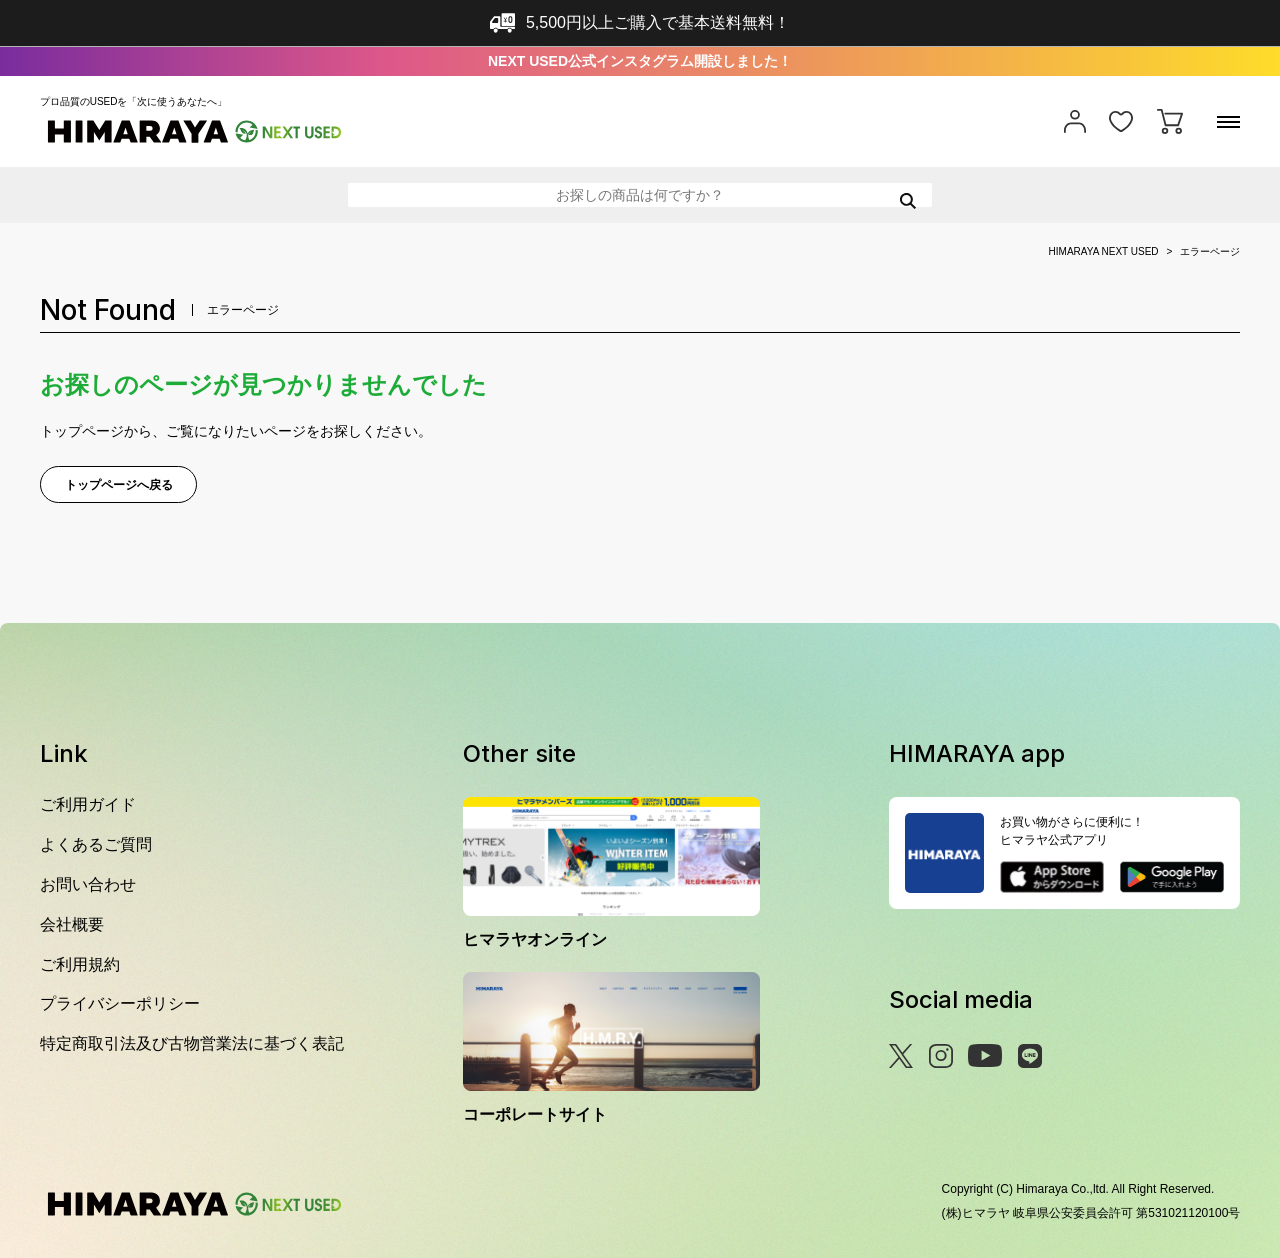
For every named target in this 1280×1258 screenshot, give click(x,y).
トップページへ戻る (119, 485)
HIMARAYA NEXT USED (1104, 252)
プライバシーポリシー (120, 1003)
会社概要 (72, 924)
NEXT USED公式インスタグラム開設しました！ (640, 61)
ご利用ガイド (88, 804)
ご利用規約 (80, 964)
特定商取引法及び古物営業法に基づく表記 (192, 1043)
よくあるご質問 (96, 844)
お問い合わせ (88, 884)
